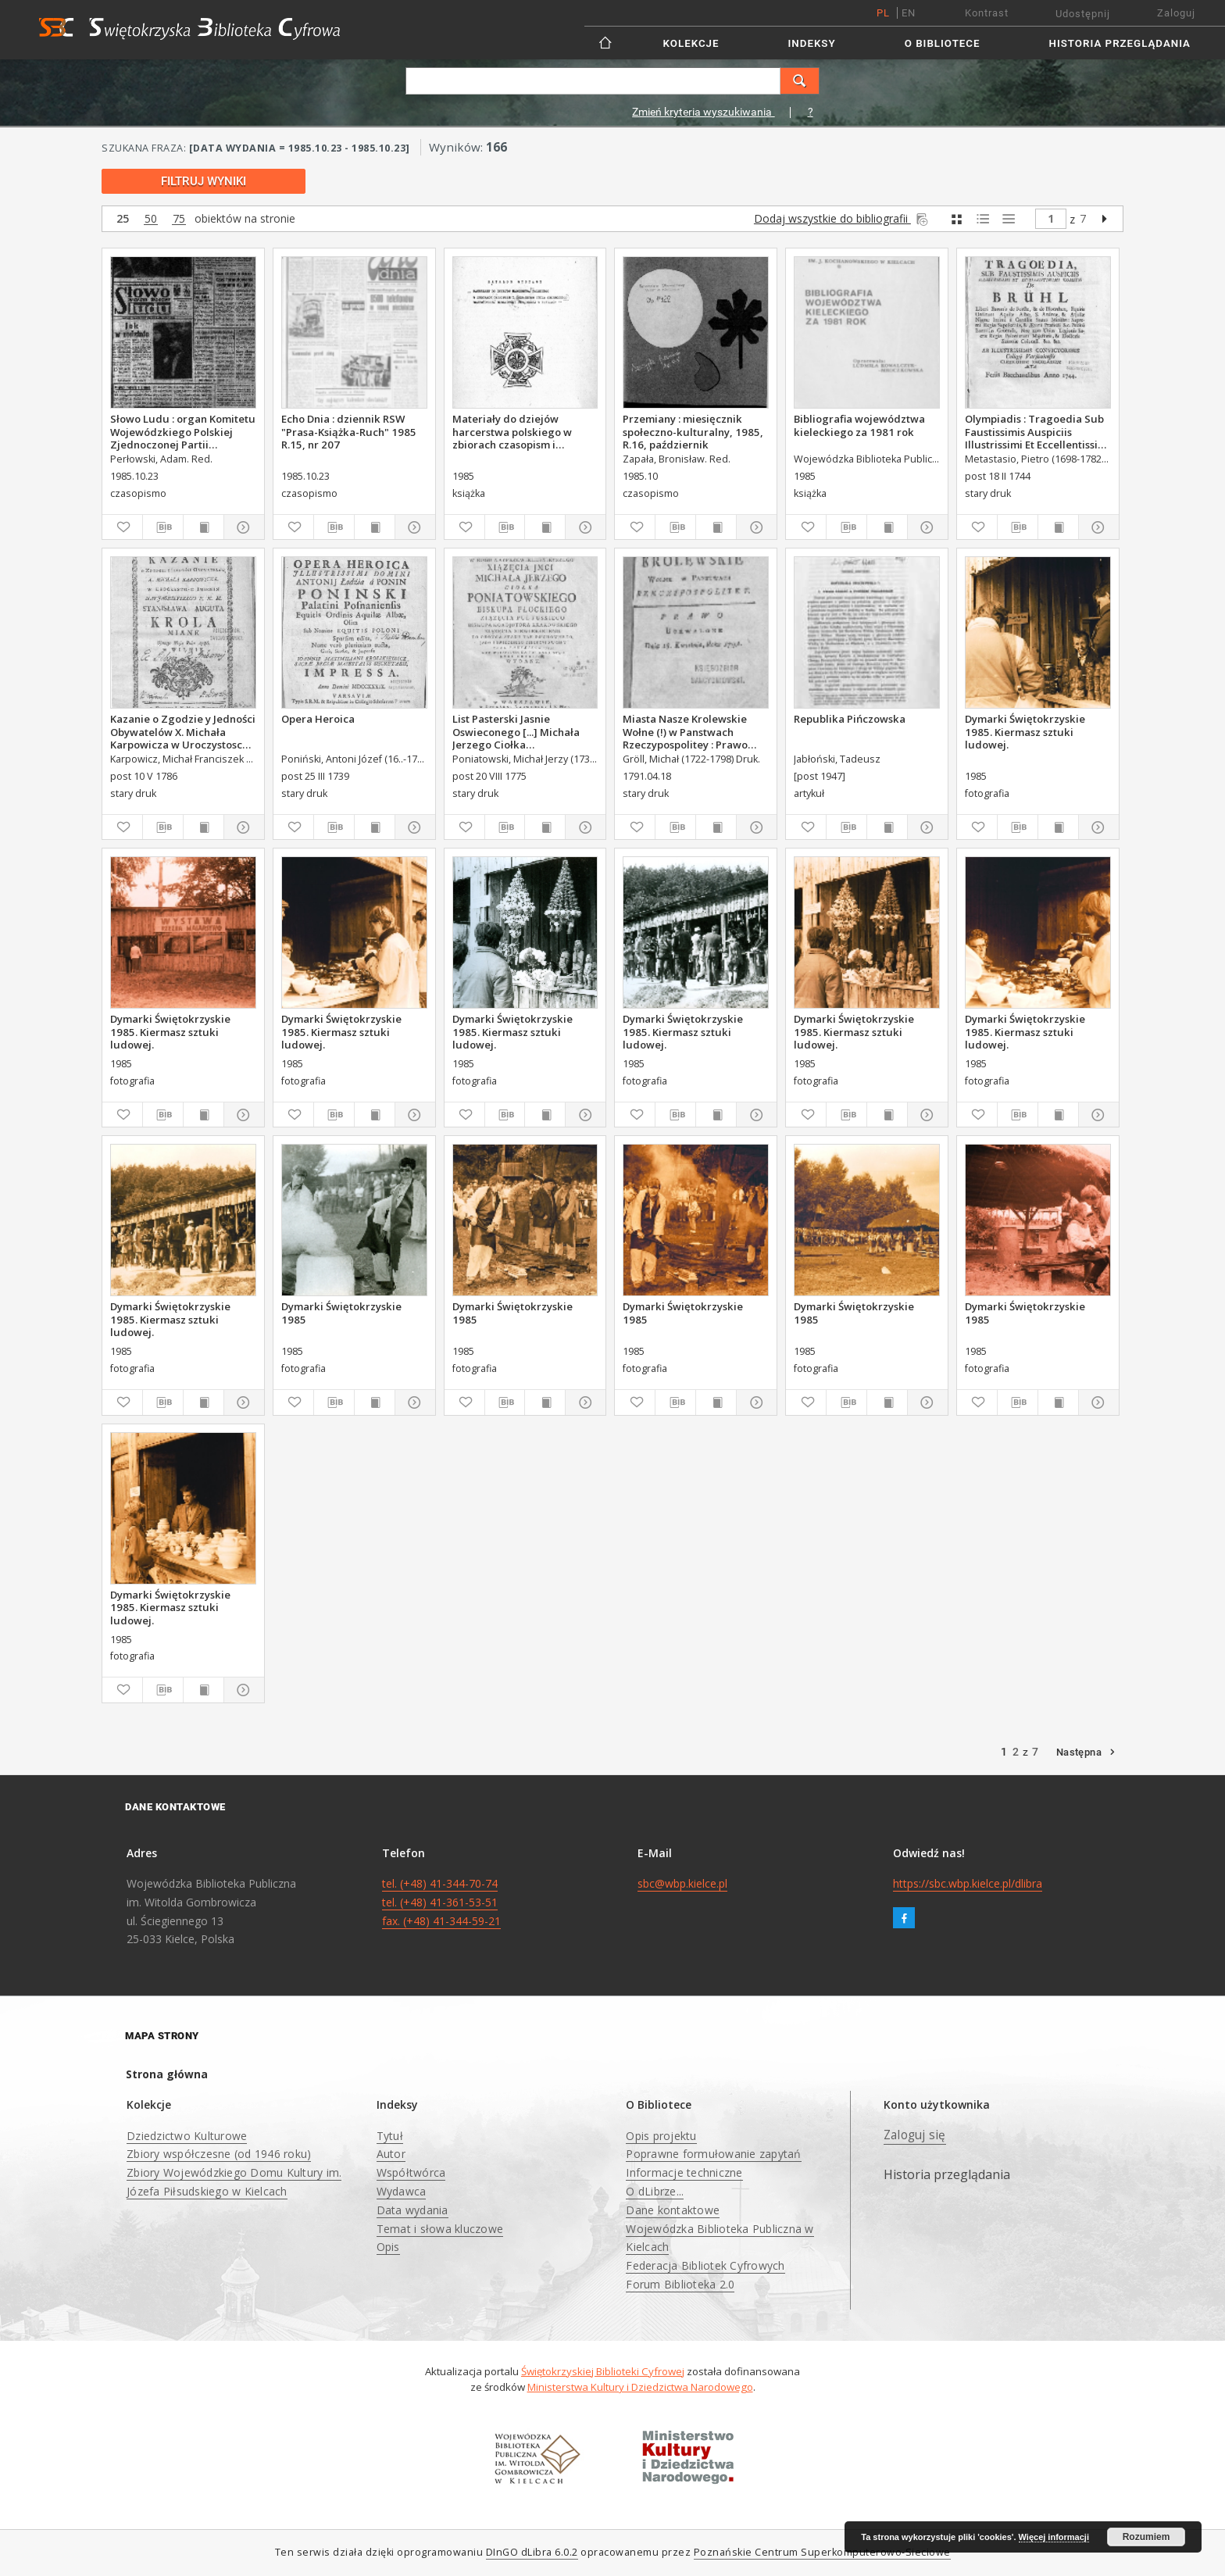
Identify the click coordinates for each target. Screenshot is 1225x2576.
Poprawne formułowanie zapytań (713, 2153)
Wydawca (402, 2191)
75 (179, 219)
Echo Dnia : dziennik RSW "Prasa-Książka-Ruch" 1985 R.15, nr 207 (348, 431)
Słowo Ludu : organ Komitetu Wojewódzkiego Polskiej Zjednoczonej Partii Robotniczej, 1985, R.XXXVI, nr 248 (182, 431)
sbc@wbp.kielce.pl (682, 1883)
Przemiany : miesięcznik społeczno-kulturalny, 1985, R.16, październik (693, 431)
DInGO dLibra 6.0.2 (532, 2552)
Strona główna (167, 2074)
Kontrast (987, 13)
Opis (388, 2246)
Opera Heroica (318, 719)
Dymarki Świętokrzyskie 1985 (341, 1312)
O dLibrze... (655, 2191)
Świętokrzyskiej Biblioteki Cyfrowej (602, 2371)
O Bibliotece (942, 43)
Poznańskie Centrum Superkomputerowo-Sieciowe (822, 2552)
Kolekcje (691, 43)
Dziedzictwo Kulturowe (187, 2135)
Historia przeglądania (1120, 43)
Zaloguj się (915, 2135)
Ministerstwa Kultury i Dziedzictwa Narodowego (640, 2387)
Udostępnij (1082, 14)
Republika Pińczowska (849, 719)
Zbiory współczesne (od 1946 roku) (219, 2153)
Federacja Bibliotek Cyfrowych (705, 2265)
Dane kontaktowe (673, 2210)
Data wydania (412, 2210)
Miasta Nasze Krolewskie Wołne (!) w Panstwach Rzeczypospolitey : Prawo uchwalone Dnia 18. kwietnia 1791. (694, 731)
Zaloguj (1176, 13)
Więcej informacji (1054, 2537)
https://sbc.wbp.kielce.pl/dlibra (967, 1883)
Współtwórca (411, 2172)
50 (151, 219)
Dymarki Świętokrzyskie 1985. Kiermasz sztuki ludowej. (1025, 731)
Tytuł (390, 2135)
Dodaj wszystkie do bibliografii (842, 218)
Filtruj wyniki (203, 181)
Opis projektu (661, 2135)
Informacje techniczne (684, 2172)
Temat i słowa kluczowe (440, 2228)
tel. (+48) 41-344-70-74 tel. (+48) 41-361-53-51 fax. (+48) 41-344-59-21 (441, 1902)
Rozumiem (1146, 2536)
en (909, 13)
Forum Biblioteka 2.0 (680, 2284)
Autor (391, 2153)
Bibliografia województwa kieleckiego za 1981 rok (859, 425)
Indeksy (812, 43)
